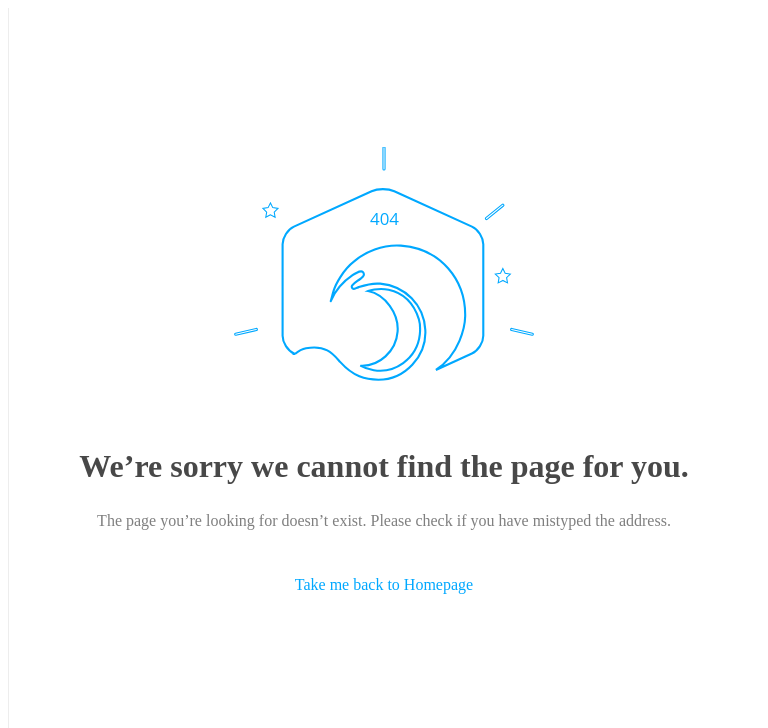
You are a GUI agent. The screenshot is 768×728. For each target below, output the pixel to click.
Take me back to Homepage (384, 584)
